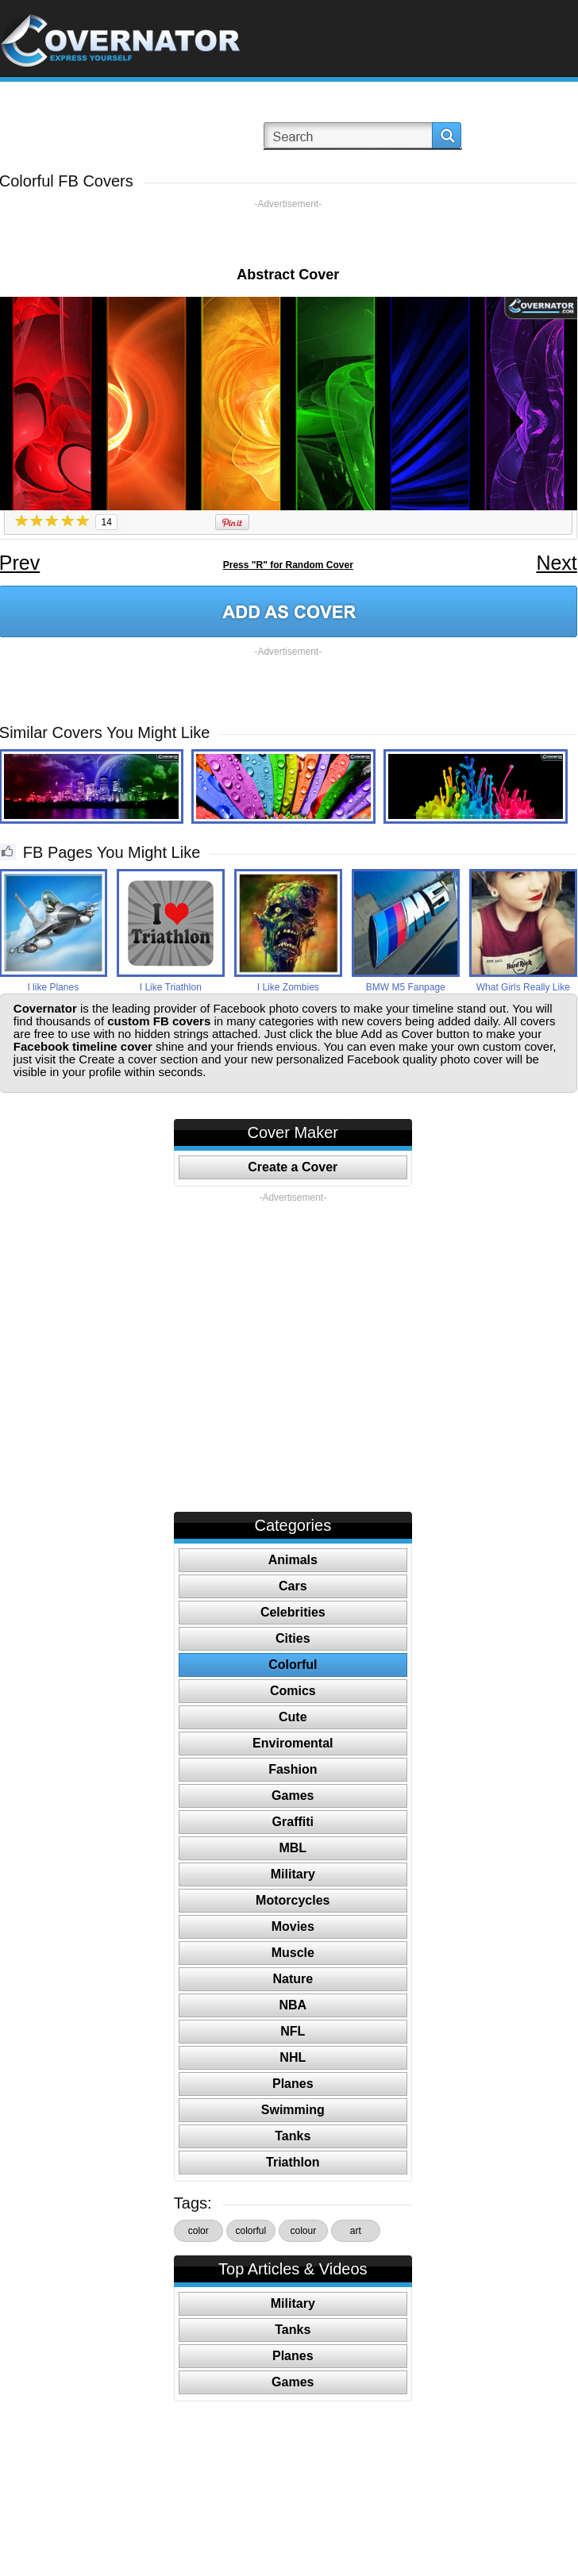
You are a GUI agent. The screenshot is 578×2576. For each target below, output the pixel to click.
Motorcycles (292, 1900)
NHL (292, 2057)
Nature (292, 1979)
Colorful (292, 1664)
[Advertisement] (288, 234)
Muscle (293, 1952)
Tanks (292, 2136)
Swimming (293, 2110)
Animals (293, 1560)
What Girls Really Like (523, 987)
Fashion (292, 1769)
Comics (293, 1690)
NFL (292, 2031)
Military (293, 1874)
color (198, 2230)
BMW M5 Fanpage (405, 987)
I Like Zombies (288, 987)
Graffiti (293, 1821)
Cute (293, 1717)
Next (556, 563)
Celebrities (293, 1612)
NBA (292, 2005)
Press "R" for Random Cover (288, 565)
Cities (293, 1638)
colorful (250, 2230)
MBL (292, 1848)
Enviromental (292, 1743)
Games (293, 1795)
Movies (293, 1926)
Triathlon (293, 2162)
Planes (293, 2083)
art (355, 2230)
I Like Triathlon (171, 987)
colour (303, 2230)
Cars (293, 1586)
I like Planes (53, 987)
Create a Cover (292, 1167)
